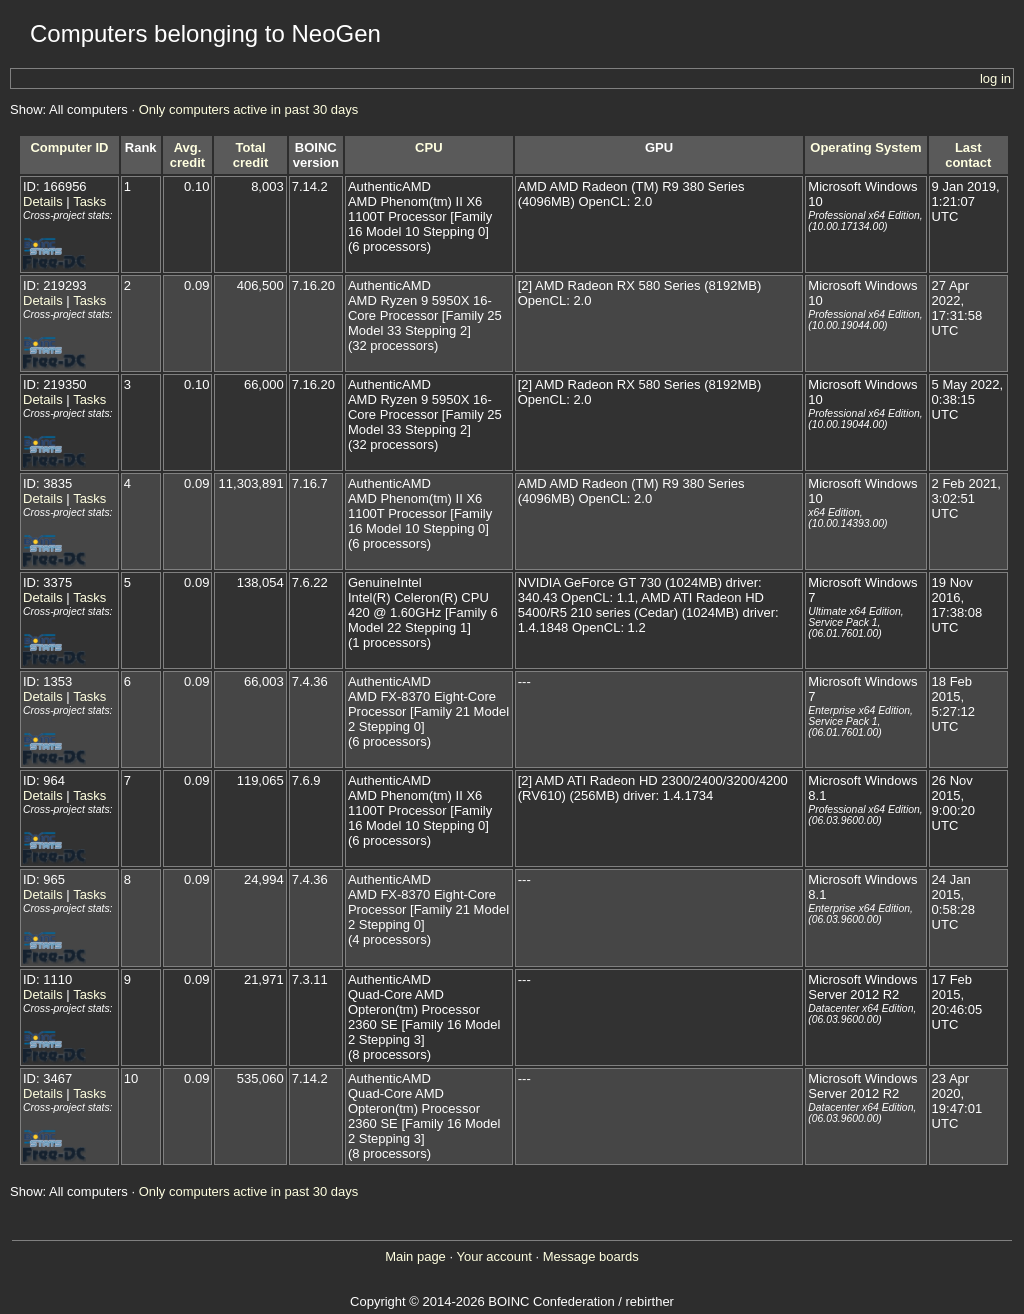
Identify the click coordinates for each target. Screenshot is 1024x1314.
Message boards (591, 1256)
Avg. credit (187, 155)
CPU (428, 147)
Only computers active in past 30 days (249, 109)
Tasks (89, 201)
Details (43, 201)
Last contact (968, 155)
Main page (415, 1256)
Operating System (865, 147)
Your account (493, 1256)
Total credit (250, 155)
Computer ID (69, 147)
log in (995, 78)
